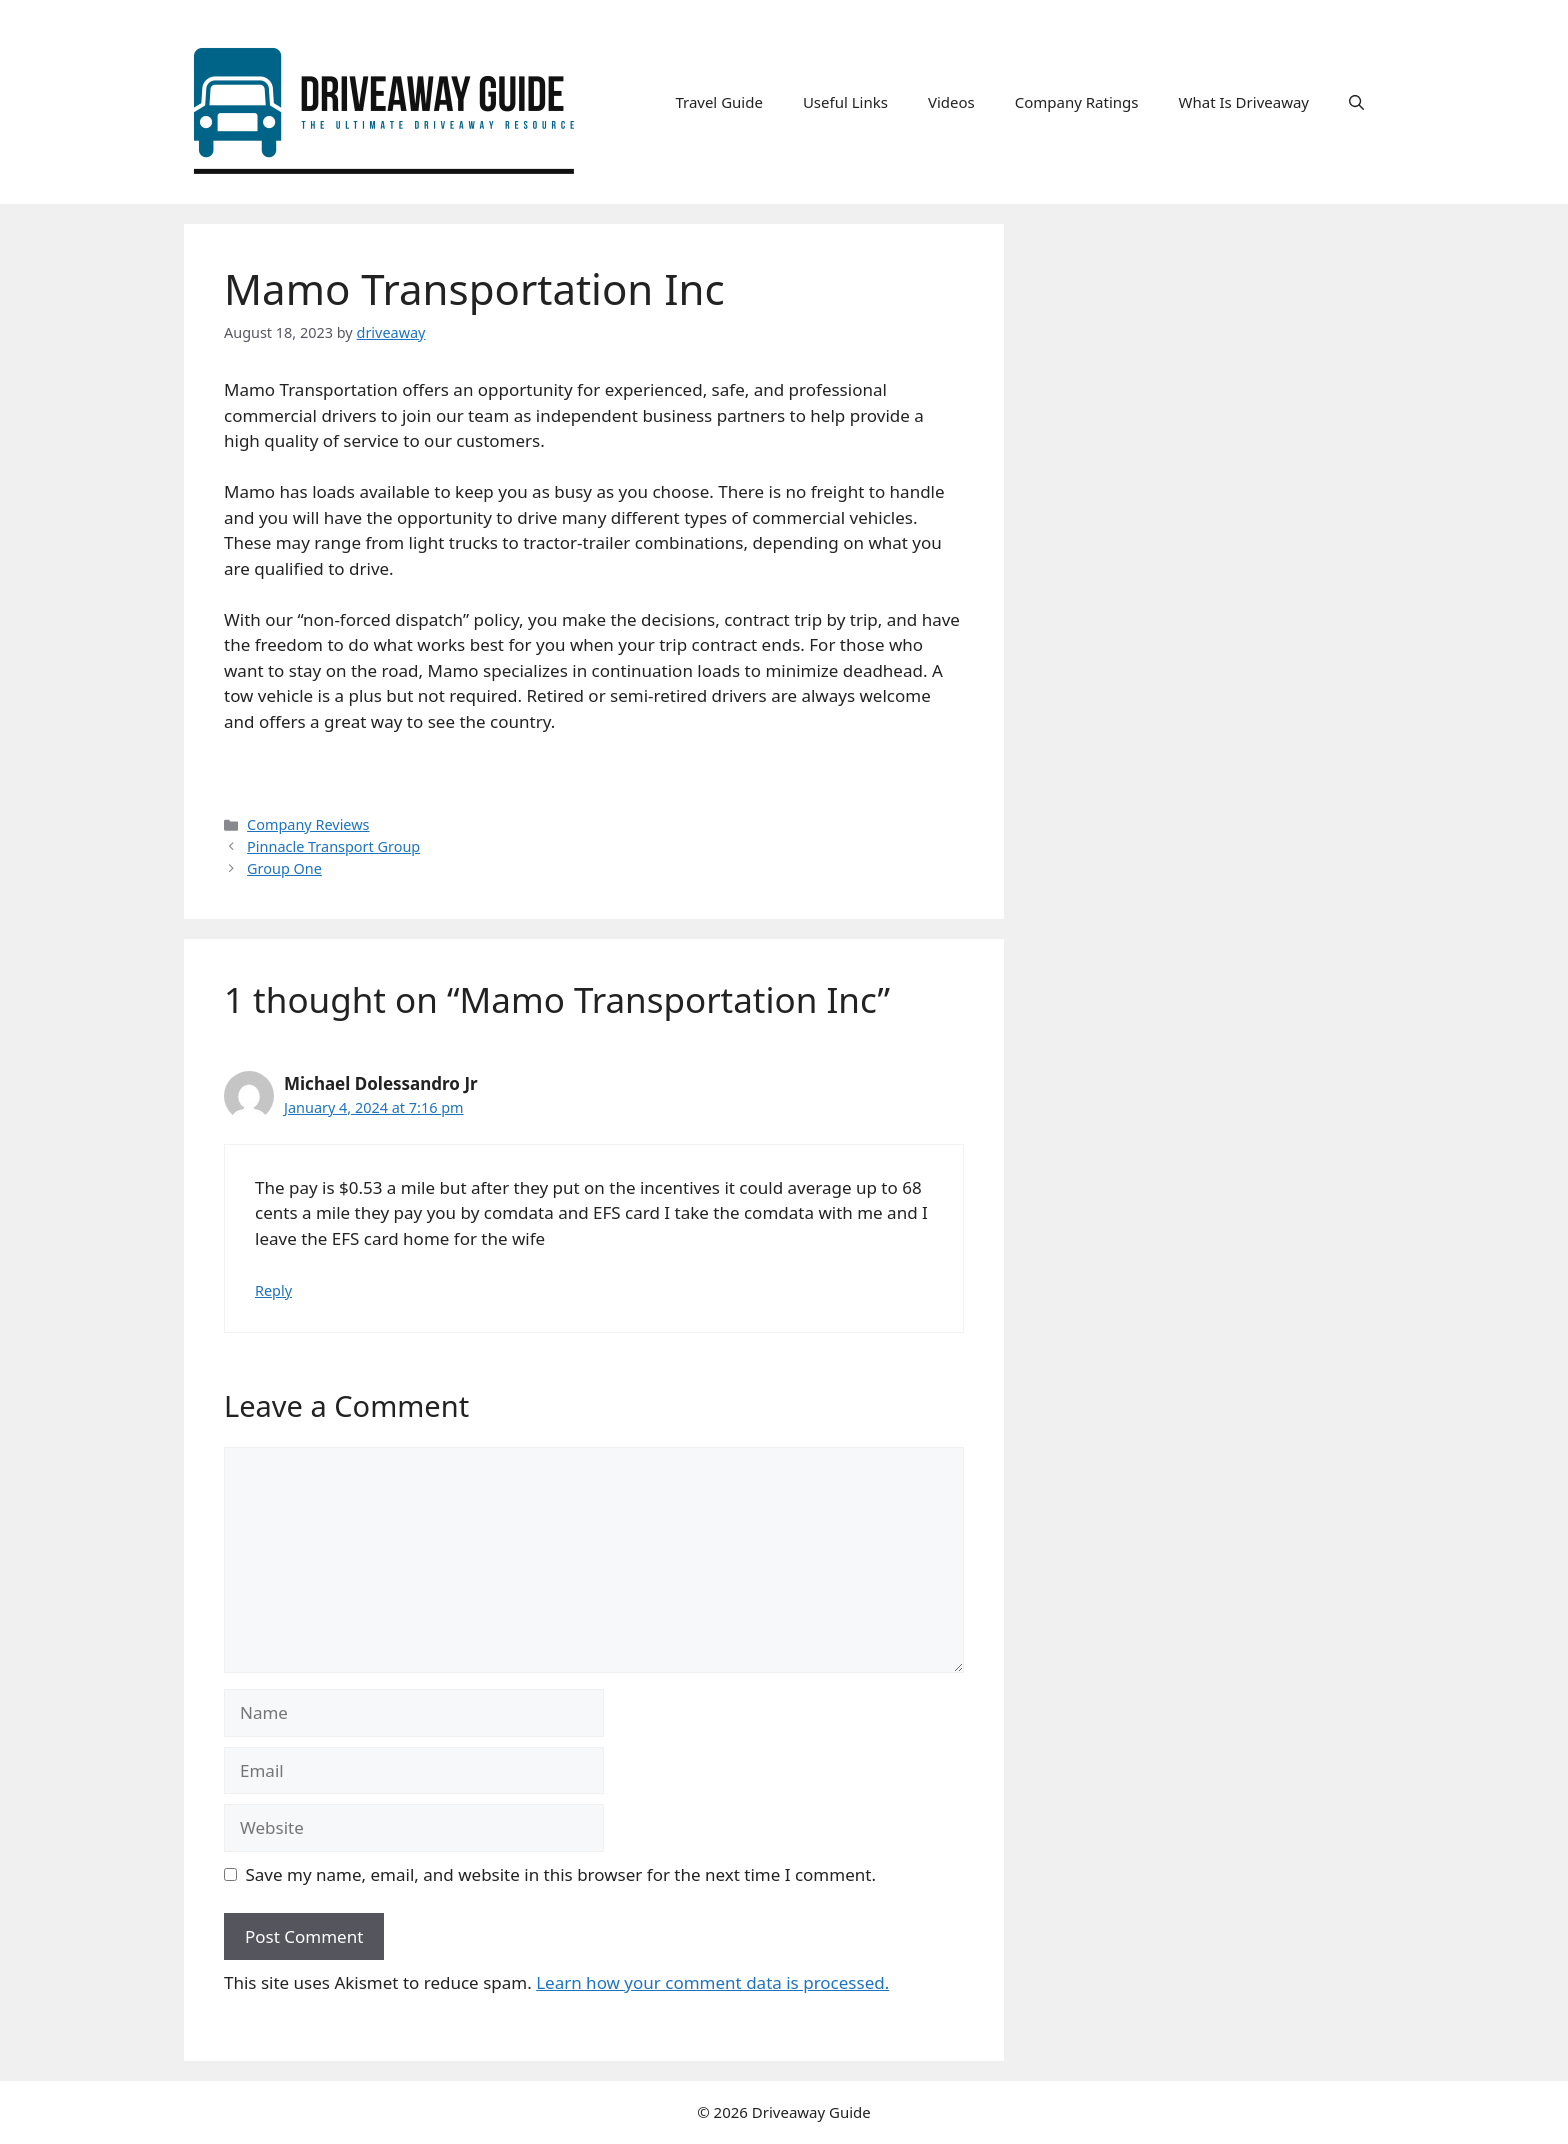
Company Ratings (1077, 102)
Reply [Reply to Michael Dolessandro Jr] (273, 1290)
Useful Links (845, 102)
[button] (1356, 102)
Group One (284, 868)
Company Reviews (308, 824)
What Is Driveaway (1244, 102)
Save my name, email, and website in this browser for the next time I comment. (561, 1874)
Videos (951, 102)
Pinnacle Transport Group (333, 846)
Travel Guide (719, 102)
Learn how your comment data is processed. (712, 1982)
